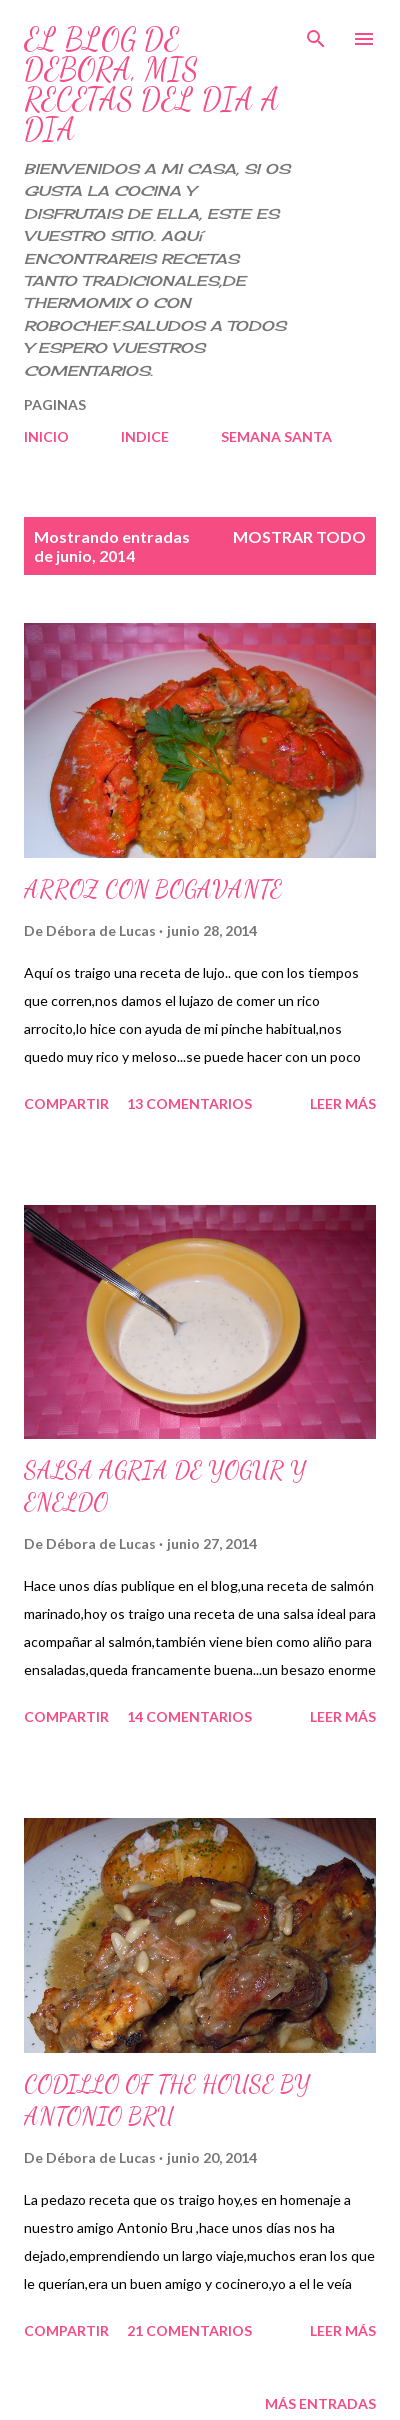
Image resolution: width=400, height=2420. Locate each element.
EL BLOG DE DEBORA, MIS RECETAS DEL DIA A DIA (151, 84)
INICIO (46, 436)
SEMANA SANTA (276, 436)
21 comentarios (189, 2330)
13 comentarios (189, 1103)
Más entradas (320, 2403)
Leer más (343, 1103)
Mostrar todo (299, 536)
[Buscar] (316, 36)
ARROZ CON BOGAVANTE (153, 889)
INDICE (145, 436)
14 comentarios (189, 1716)
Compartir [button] (66, 1103)
